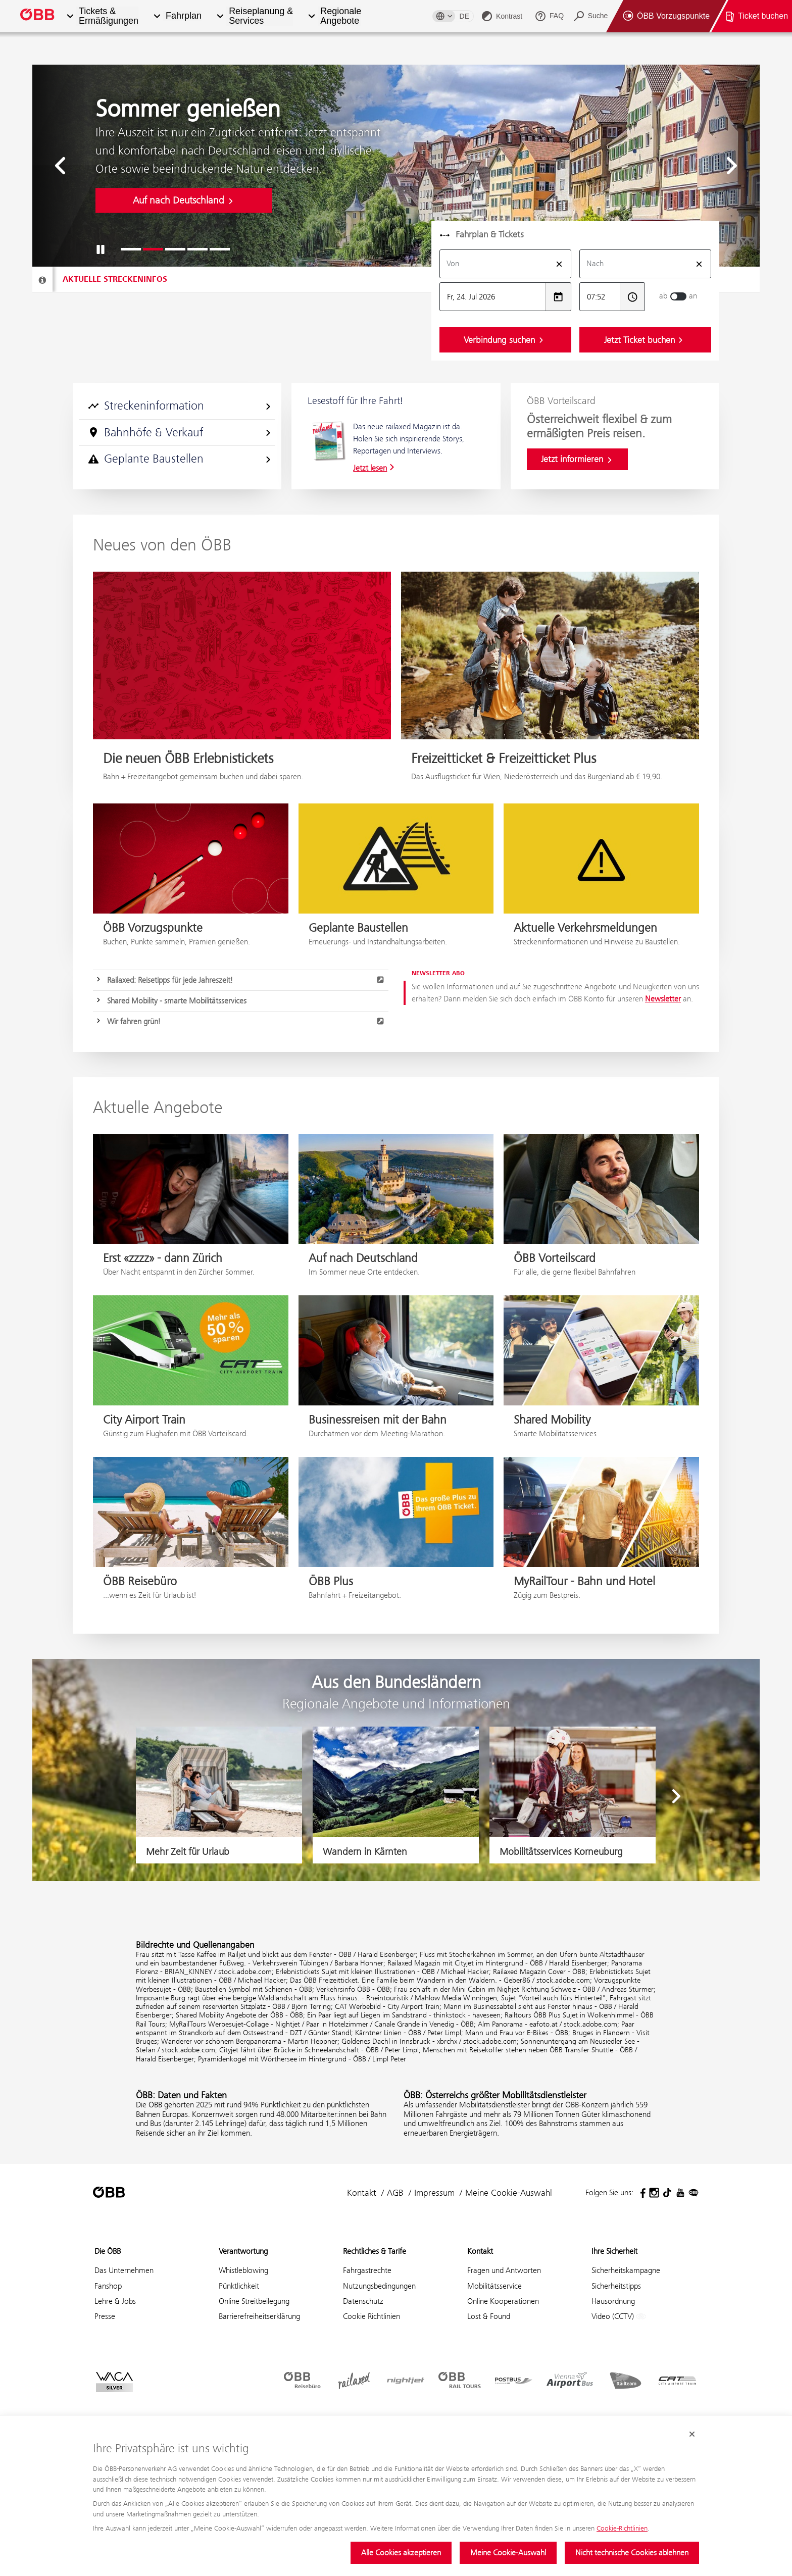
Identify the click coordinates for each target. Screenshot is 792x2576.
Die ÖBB (107, 2251)
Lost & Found (488, 2316)
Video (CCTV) (618, 2316)
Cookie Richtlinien (371, 2316)
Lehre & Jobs (115, 2301)
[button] (70, 16)
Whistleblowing (243, 2270)
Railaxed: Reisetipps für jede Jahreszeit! (246, 980)
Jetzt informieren (577, 459)
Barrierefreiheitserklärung (259, 2316)
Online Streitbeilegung (254, 2301)
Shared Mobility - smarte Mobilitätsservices (176, 1000)
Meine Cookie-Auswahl (508, 2552)
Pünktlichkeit (239, 2286)
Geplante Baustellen (179, 458)
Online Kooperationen (503, 2301)
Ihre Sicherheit (614, 2251)
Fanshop (108, 2286)
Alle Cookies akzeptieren (401, 2552)
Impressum (434, 2193)
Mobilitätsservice (494, 2286)
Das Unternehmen (124, 2270)
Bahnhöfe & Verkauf (179, 432)
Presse (104, 2316)
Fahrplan (184, 16)
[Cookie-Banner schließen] (692, 2435)
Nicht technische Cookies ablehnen (631, 2552)
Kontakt (361, 2193)
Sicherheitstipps (616, 2286)
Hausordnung (613, 2301)
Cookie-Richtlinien (622, 2528)
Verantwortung (243, 2251)
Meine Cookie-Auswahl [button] (508, 2193)
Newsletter (663, 998)
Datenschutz (363, 2301)
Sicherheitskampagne (625, 2270)
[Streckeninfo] (42, 279)
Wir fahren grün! (246, 1021)
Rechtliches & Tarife (374, 2251)
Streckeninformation (179, 405)
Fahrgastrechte (367, 2270)
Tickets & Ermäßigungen (108, 16)
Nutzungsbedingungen (379, 2286)
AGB (395, 2193)
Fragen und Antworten (504, 2270)
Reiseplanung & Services (261, 16)
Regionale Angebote (340, 16)
